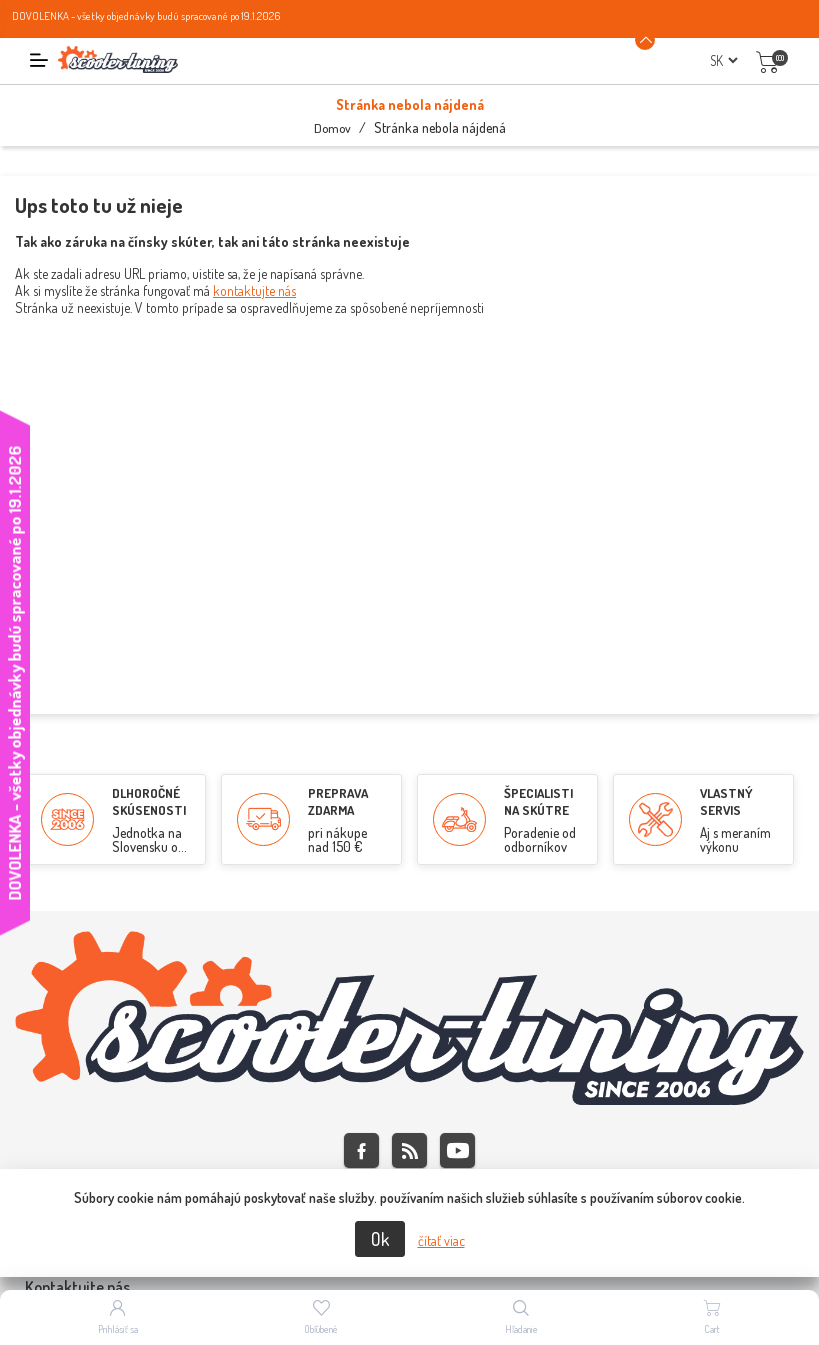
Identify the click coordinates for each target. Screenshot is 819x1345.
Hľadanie (521, 1329)
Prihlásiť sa (118, 1329)
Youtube (457, 1150)
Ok (380, 1239)
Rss (409, 1150)
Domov (332, 128)
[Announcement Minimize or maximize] (645, 40)
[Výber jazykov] (723, 60)
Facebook (361, 1150)
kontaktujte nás (254, 290)
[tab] (409, 1287)
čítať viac (441, 1240)
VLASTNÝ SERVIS (726, 801)
